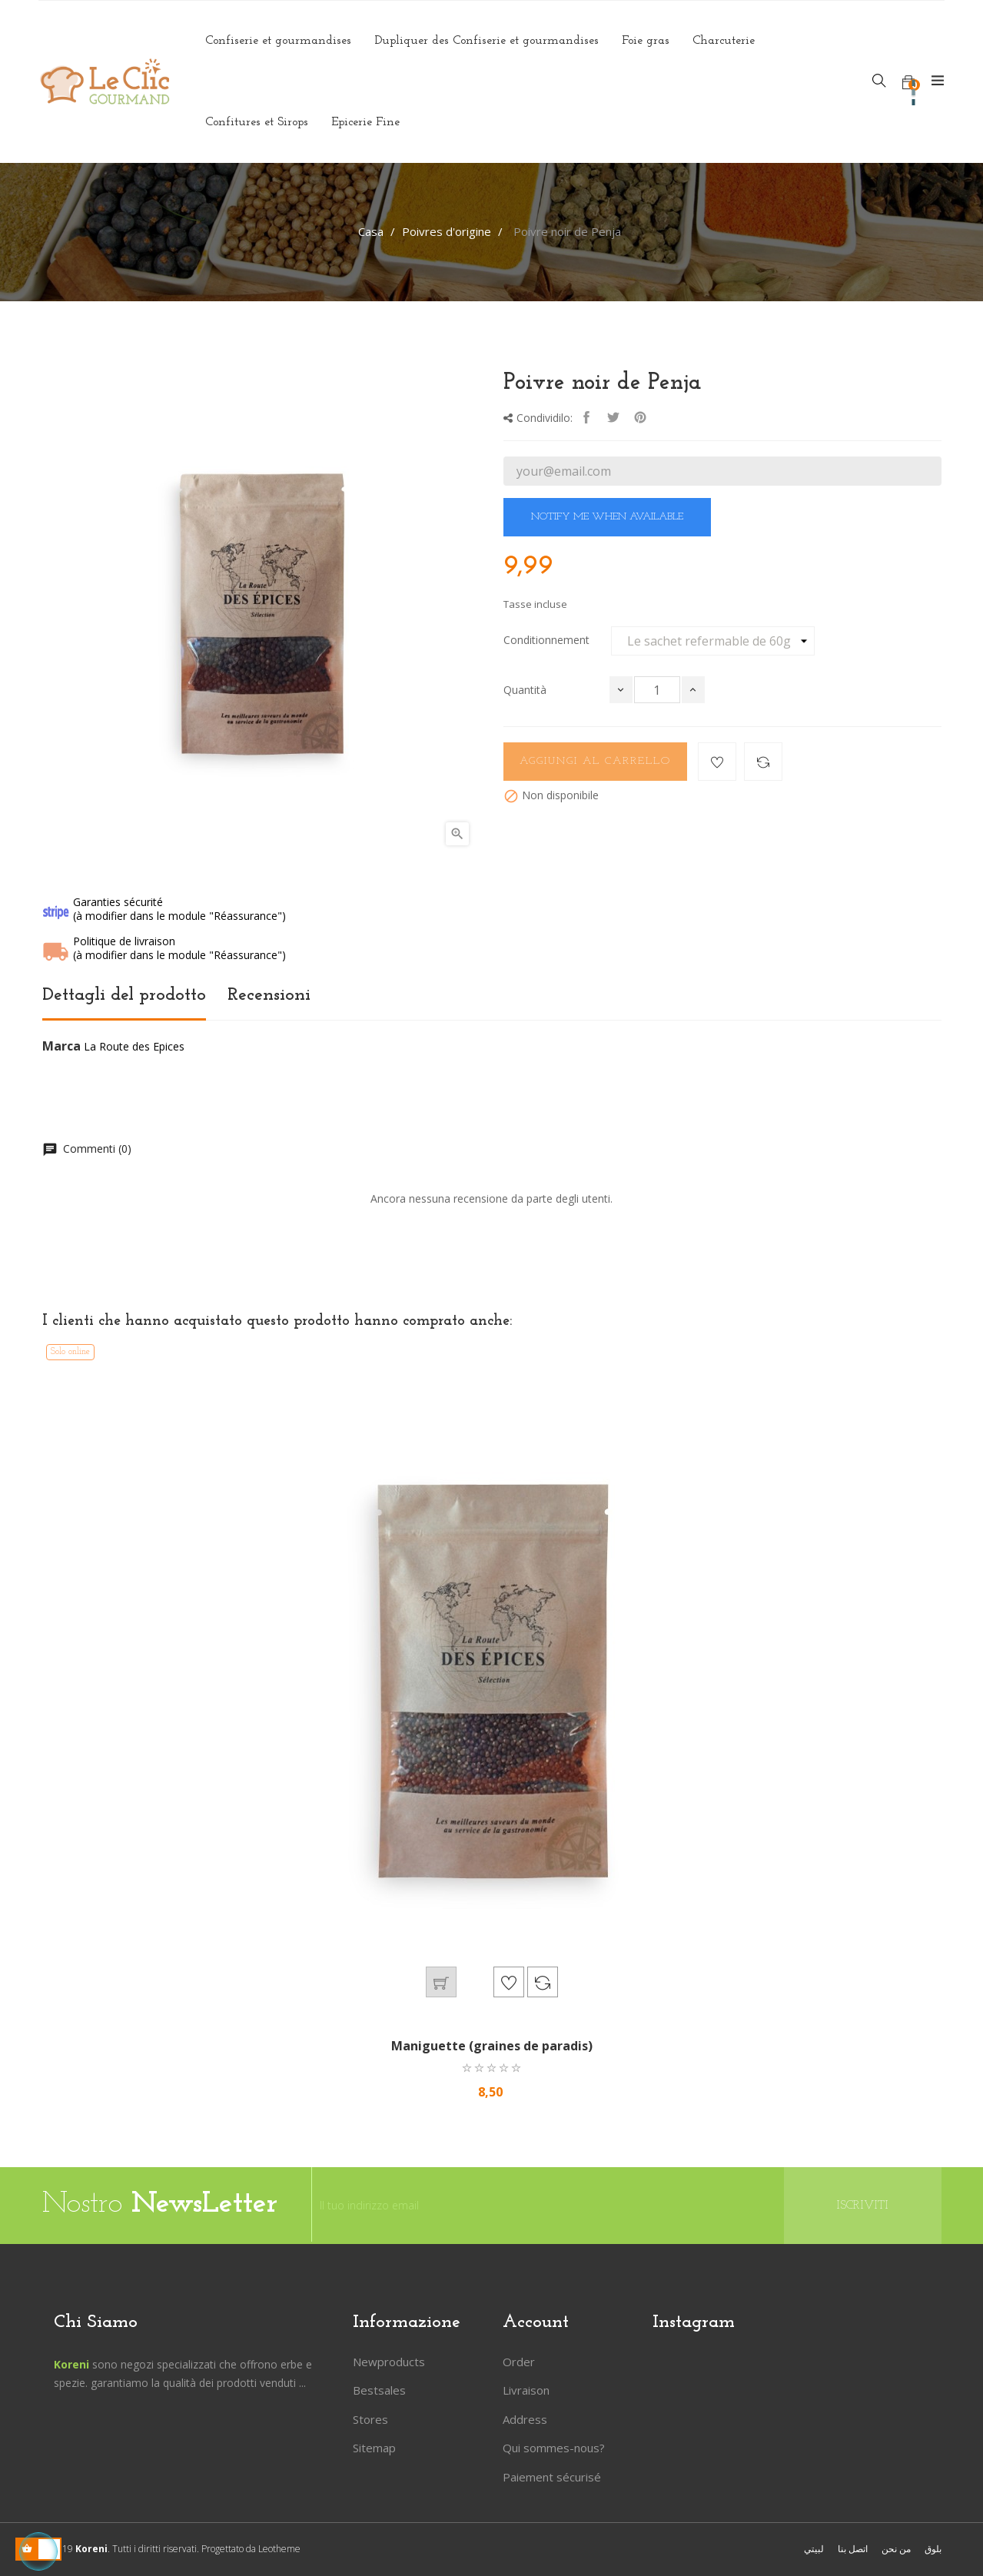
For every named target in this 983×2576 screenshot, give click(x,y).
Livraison (526, 2390)
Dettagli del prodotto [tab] (124, 995)
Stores (370, 2419)
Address (525, 2419)
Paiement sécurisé (552, 2477)
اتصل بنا (853, 2548)
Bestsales (379, 2390)
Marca (61, 1047)
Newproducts (389, 2361)
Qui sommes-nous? (554, 2447)
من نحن (896, 2548)
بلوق (933, 2548)
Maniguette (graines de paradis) (492, 2045)
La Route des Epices (134, 1046)
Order (519, 2361)
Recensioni (269, 995)
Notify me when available (607, 517)
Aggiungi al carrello (595, 761)
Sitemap (374, 2447)
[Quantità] (657, 689)
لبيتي (814, 2548)
